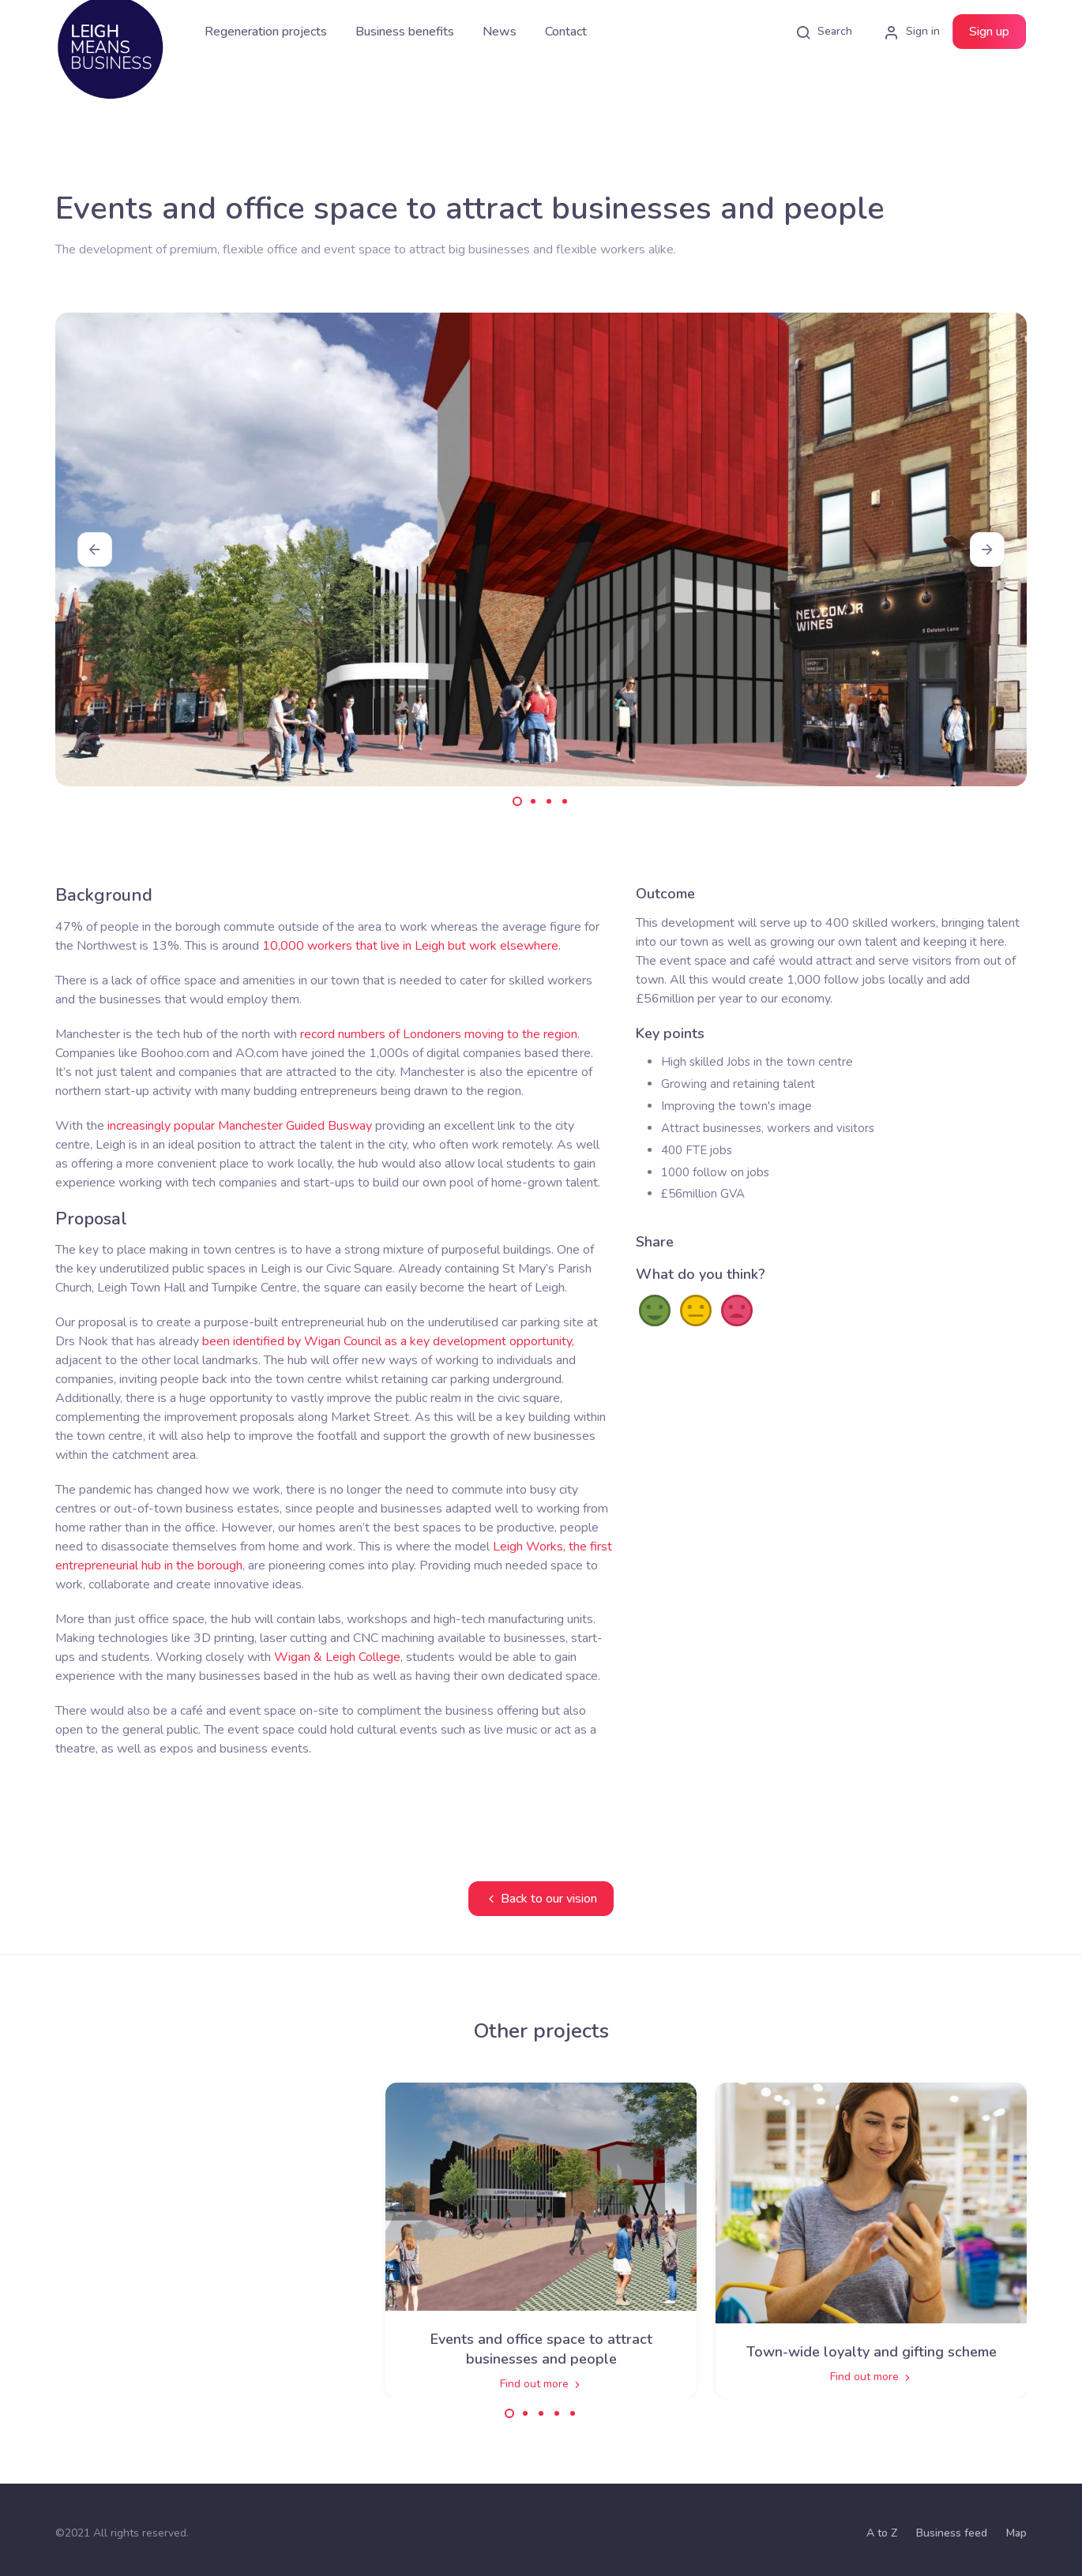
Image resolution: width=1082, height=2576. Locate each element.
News (500, 31)
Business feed (951, 2532)
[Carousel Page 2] (533, 801)
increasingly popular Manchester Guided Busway (239, 1125)
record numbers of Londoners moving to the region (438, 1034)
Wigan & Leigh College (337, 1657)
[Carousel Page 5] (572, 2413)
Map (1016, 2532)
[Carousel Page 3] (549, 801)
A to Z (881, 2532)
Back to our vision (541, 1898)
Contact (566, 31)
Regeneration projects (266, 31)
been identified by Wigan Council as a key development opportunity (387, 1341)
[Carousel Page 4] (564, 801)
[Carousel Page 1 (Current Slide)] (517, 801)
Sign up (989, 31)
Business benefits (404, 31)
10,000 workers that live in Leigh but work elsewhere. (411, 945)
